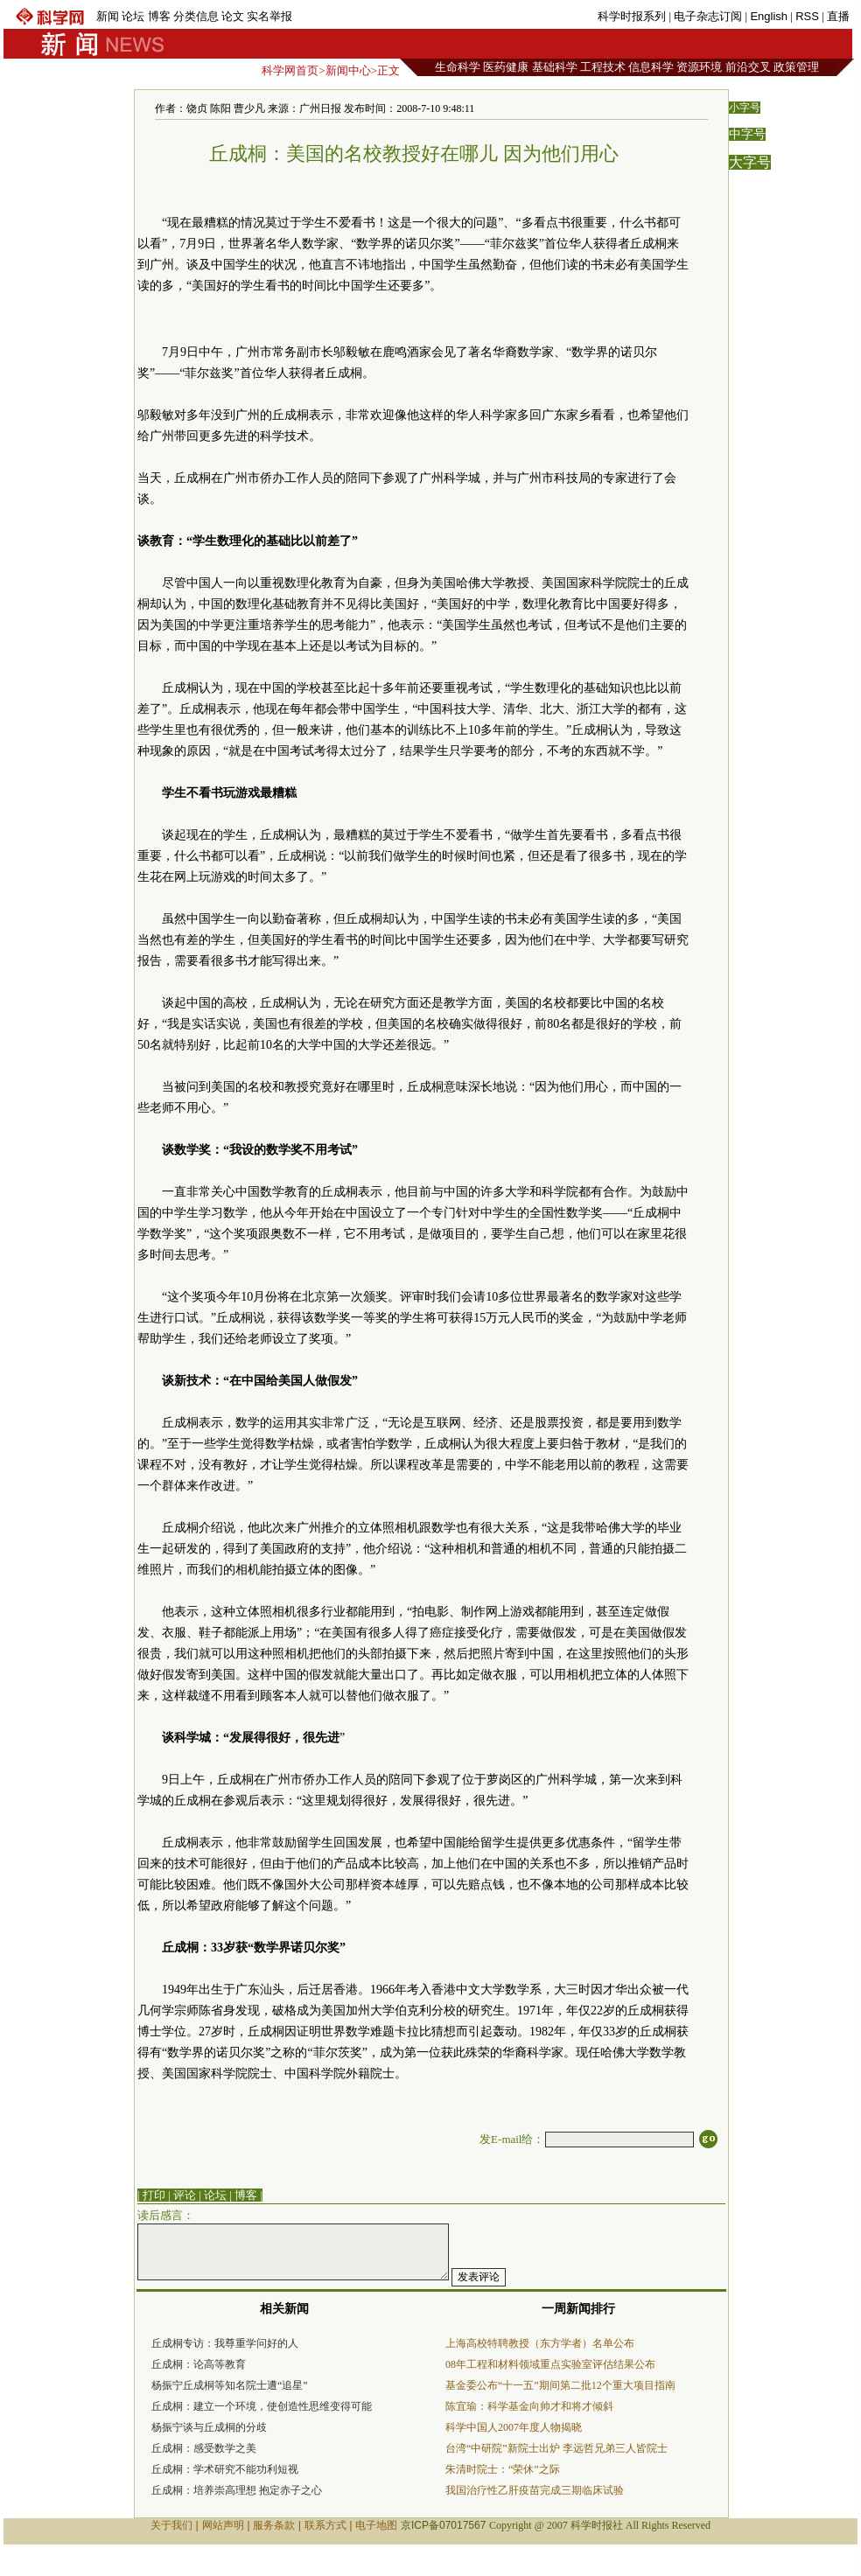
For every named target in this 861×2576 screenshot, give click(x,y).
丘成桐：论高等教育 (198, 2364)
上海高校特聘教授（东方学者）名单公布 (539, 2343)
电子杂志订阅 (708, 16)
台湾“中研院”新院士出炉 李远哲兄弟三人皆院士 (556, 2448)
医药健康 (505, 66)
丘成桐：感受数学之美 (203, 2448)
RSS (807, 16)
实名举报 (269, 16)
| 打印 (151, 2195)
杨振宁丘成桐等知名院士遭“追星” (229, 2385)
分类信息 (196, 16)
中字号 (747, 134)
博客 (159, 16)
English (769, 16)
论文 (232, 16)
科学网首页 (290, 70)
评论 (184, 2195)
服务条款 (274, 2525)
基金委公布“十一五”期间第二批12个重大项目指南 (560, 2385)
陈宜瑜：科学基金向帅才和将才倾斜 (529, 2406)
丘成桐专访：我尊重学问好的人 (224, 2343)
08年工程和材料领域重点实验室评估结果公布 (550, 2364)
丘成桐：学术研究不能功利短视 (224, 2469)
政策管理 (796, 66)
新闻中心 (348, 70)
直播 (838, 16)
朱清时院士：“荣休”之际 (502, 2469)
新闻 (107, 16)
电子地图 (376, 2525)
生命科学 (457, 66)
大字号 (750, 162)
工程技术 (603, 66)
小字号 (744, 107)
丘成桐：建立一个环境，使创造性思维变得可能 (261, 2406)
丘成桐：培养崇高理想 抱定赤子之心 (236, 2490)
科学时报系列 (632, 16)
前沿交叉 (748, 66)
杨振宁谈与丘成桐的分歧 (209, 2427)
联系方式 (325, 2525)
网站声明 (223, 2525)
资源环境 (699, 66)
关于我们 (171, 2525)
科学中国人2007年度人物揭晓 (513, 2427)
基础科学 (555, 66)
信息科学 (651, 66)
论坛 (133, 16)
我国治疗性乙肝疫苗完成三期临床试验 (534, 2490)
